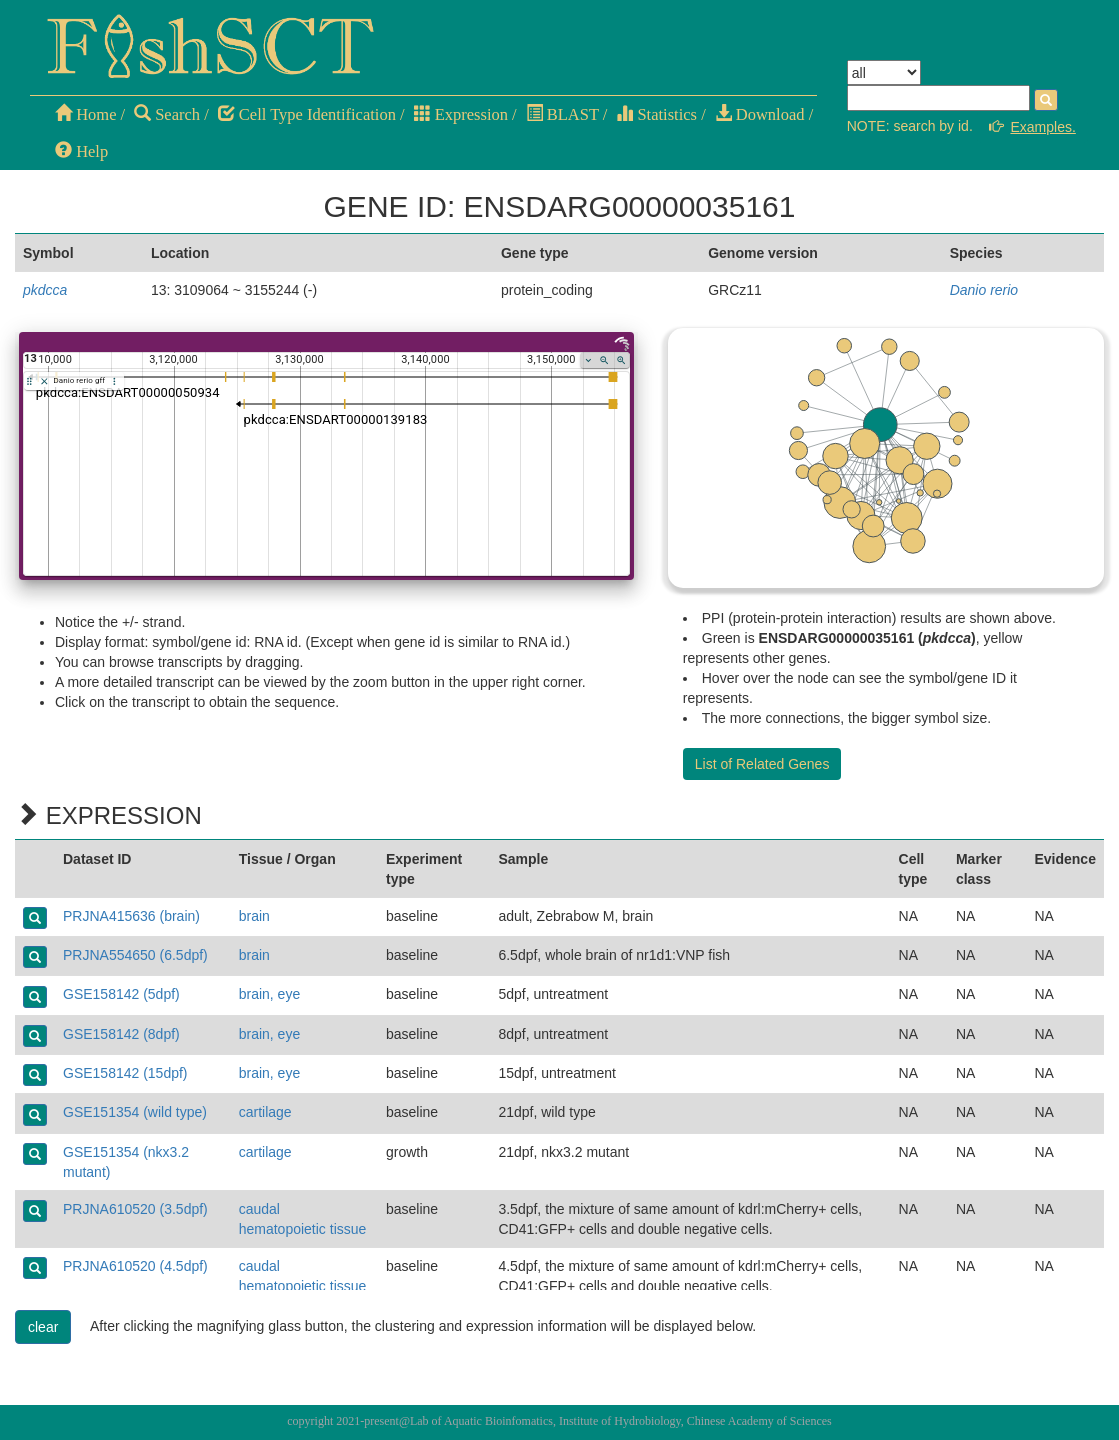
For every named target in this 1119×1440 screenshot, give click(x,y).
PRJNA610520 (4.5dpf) (135, 1266)
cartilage (265, 1112)
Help (81, 151)
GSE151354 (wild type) (135, 1112)
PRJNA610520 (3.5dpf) (135, 1209)
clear (43, 1327)
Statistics (656, 114)
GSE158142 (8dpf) (121, 1034)
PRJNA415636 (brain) (131, 916)
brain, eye (269, 994)
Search (167, 114)
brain (254, 916)
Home (85, 114)
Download (760, 114)
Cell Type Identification (307, 114)
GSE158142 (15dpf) (125, 1073)
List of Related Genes (762, 764)
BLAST (562, 114)
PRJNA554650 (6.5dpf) (135, 955)
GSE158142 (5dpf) (121, 994)
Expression (461, 114)
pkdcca (45, 290)
